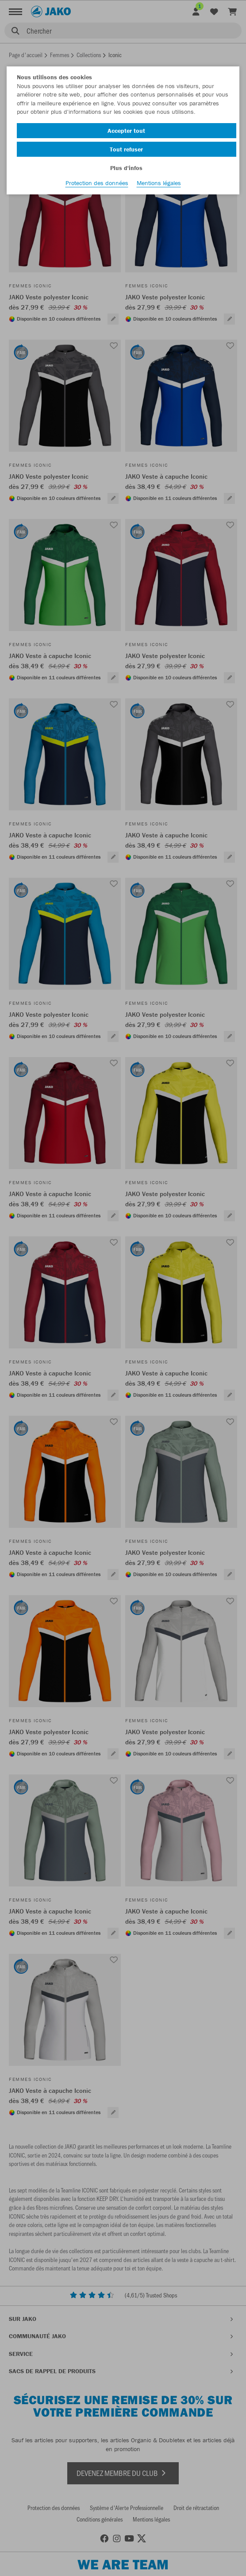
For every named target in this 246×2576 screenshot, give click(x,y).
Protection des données (96, 183)
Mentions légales (159, 183)
